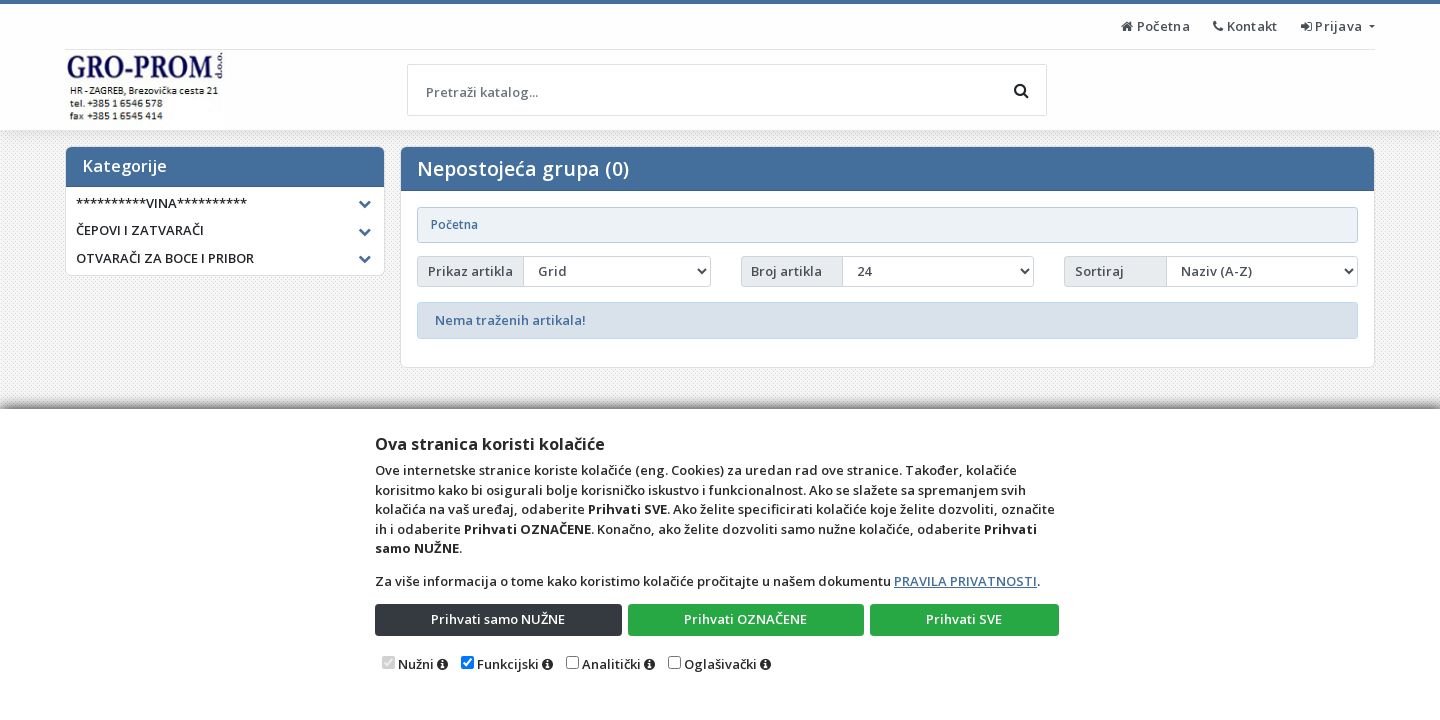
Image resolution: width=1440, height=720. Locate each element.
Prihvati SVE (964, 619)
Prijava (1333, 26)
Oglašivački (720, 664)
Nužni (416, 664)
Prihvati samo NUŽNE (498, 619)
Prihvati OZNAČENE (745, 619)
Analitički (611, 664)
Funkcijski (508, 664)
